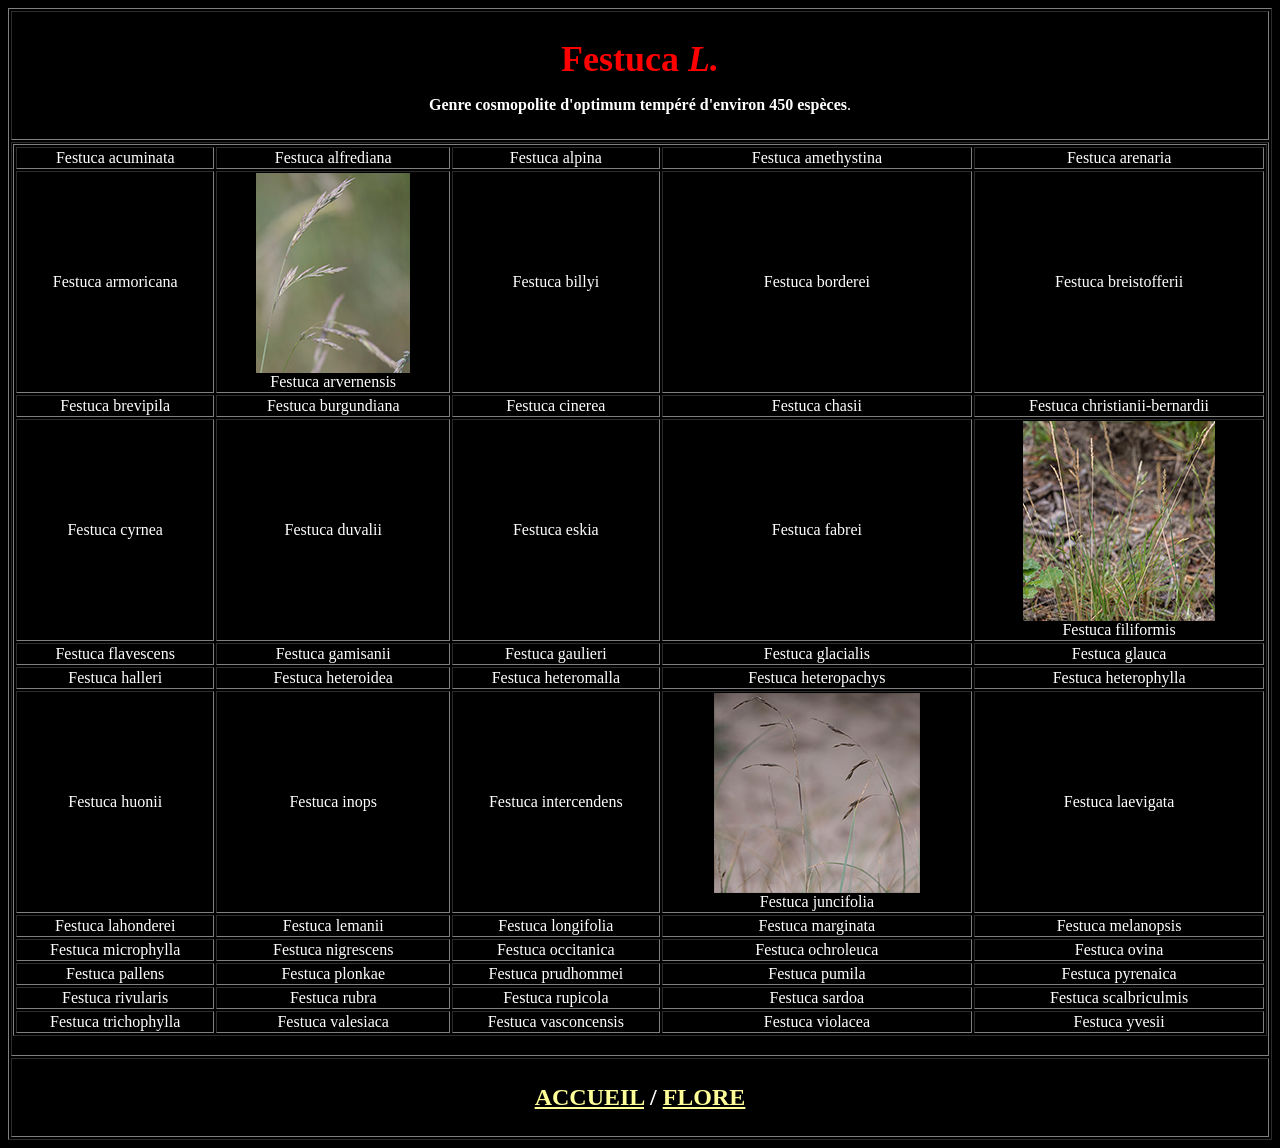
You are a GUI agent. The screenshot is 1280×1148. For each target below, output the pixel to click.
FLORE (704, 1097)
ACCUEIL (589, 1097)
